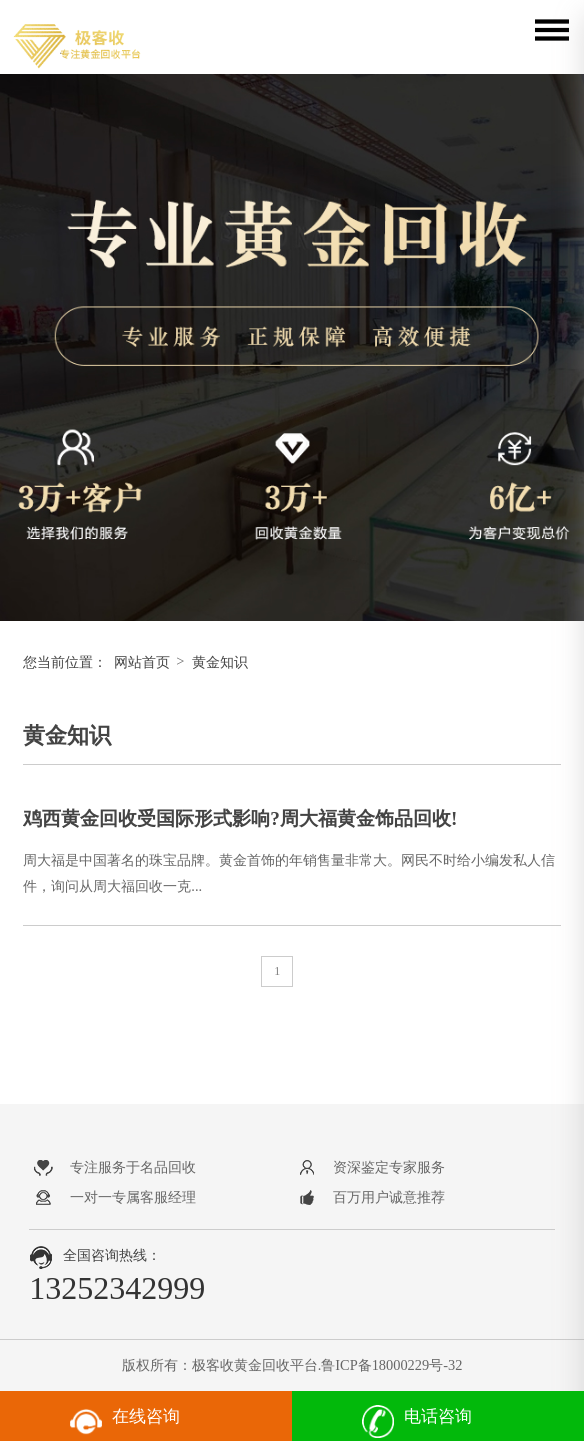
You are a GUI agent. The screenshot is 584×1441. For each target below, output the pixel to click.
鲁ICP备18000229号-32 (391, 1365)
